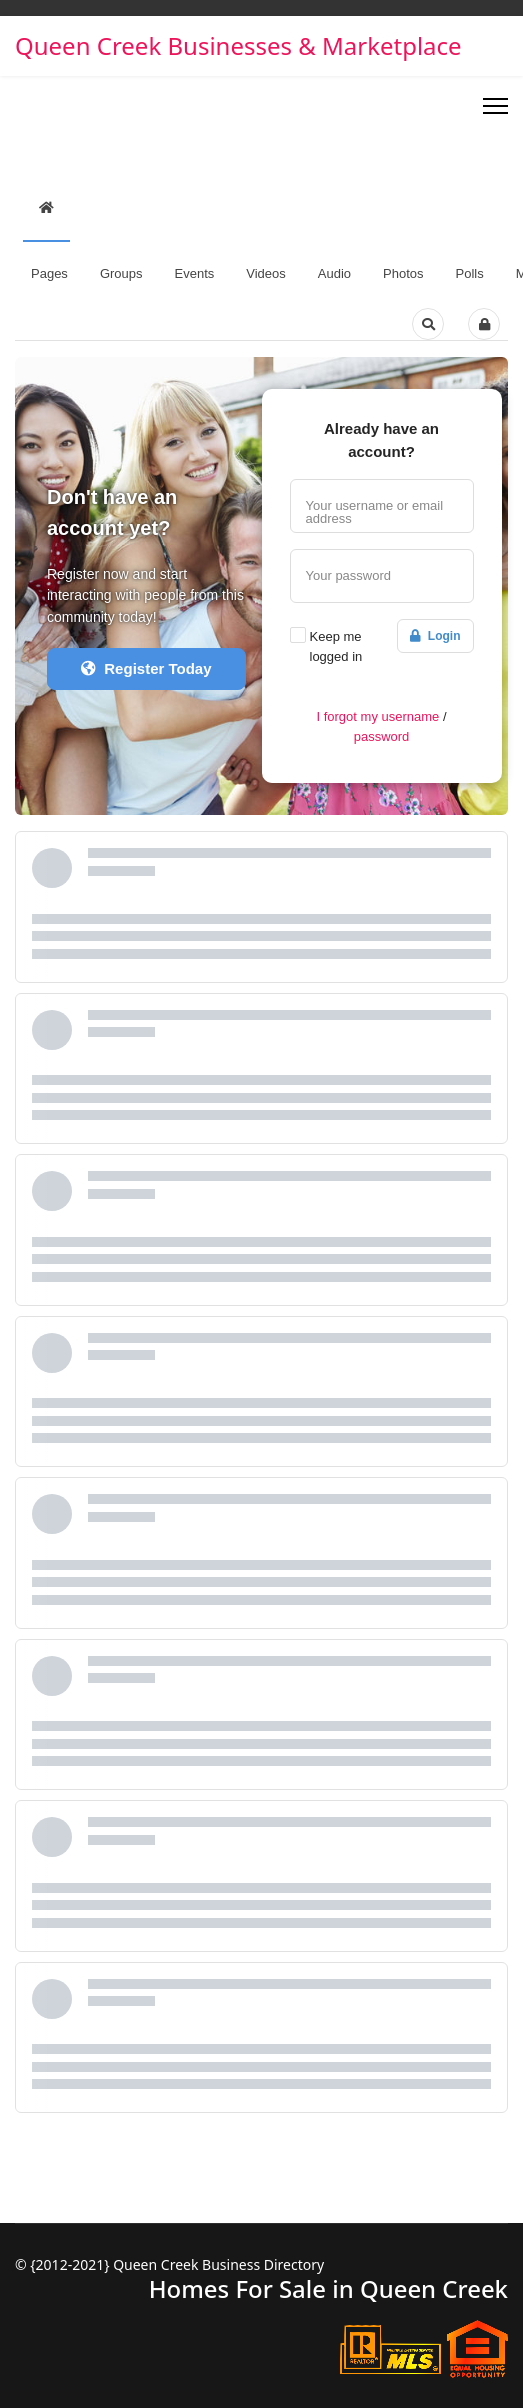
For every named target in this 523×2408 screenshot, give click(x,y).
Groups (121, 273)
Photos (403, 273)
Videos (266, 273)
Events (195, 273)
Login (435, 636)
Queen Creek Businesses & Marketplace (238, 46)
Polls (470, 273)
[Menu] (495, 106)
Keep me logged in (336, 646)
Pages (49, 273)
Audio (334, 273)
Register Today (146, 668)
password (382, 736)
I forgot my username (377, 716)
